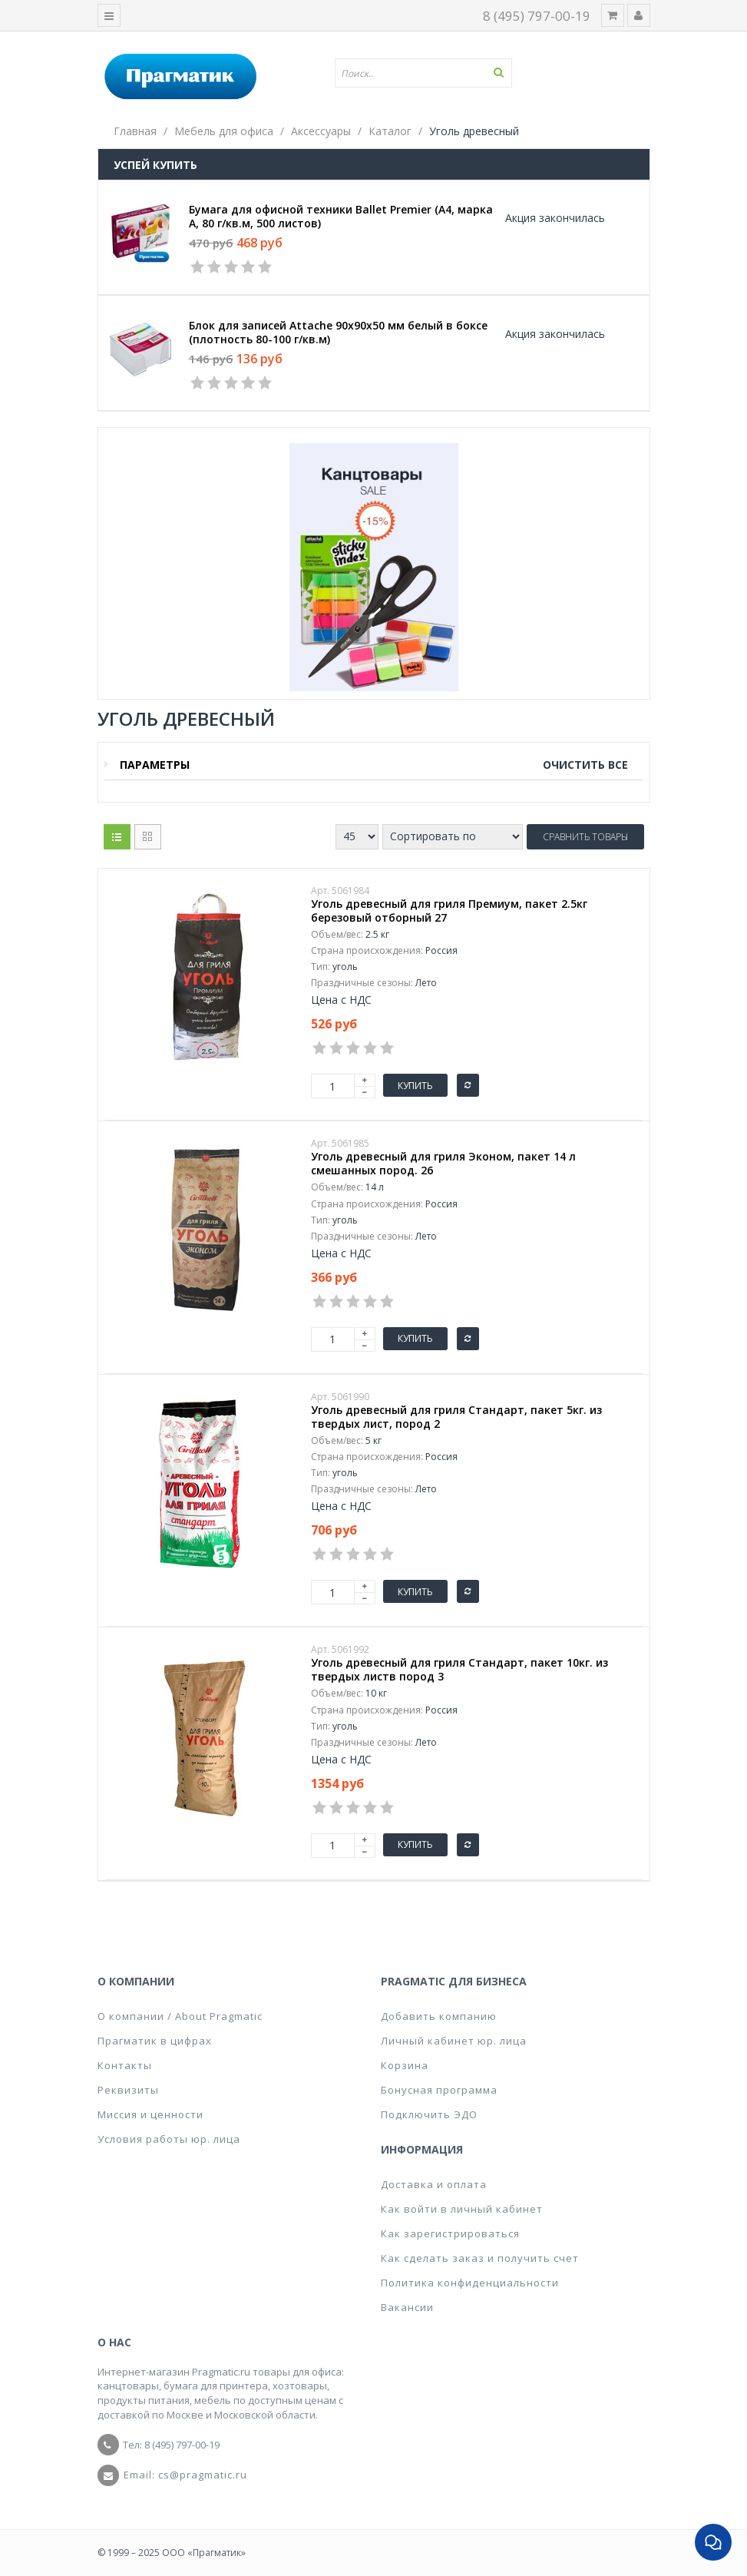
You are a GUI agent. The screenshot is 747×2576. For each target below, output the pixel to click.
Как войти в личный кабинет (462, 2209)
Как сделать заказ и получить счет (480, 2258)
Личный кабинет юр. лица (454, 2041)
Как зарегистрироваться (450, 2233)
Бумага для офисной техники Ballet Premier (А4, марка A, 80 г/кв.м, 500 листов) (341, 216)
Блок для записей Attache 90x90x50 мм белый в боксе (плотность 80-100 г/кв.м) (338, 332)
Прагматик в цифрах (155, 2041)
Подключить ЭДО (429, 2114)
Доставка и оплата (434, 2184)
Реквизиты (128, 2090)
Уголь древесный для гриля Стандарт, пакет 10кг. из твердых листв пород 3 (459, 1670)
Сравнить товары (585, 836)
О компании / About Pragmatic (180, 2016)
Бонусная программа (439, 2090)
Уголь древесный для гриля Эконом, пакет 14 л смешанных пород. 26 (443, 1163)
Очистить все (585, 764)
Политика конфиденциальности (470, 2283)
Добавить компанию (439, 2016)
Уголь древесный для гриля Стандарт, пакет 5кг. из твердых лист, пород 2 (456, 1417)
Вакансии (407, 2307)
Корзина (404, 2065)
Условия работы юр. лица (169, 2139)
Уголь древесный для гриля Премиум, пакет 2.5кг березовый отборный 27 (449, 911)
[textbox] (429, 73)
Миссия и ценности (150, 2114)
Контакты (125, 2065)
